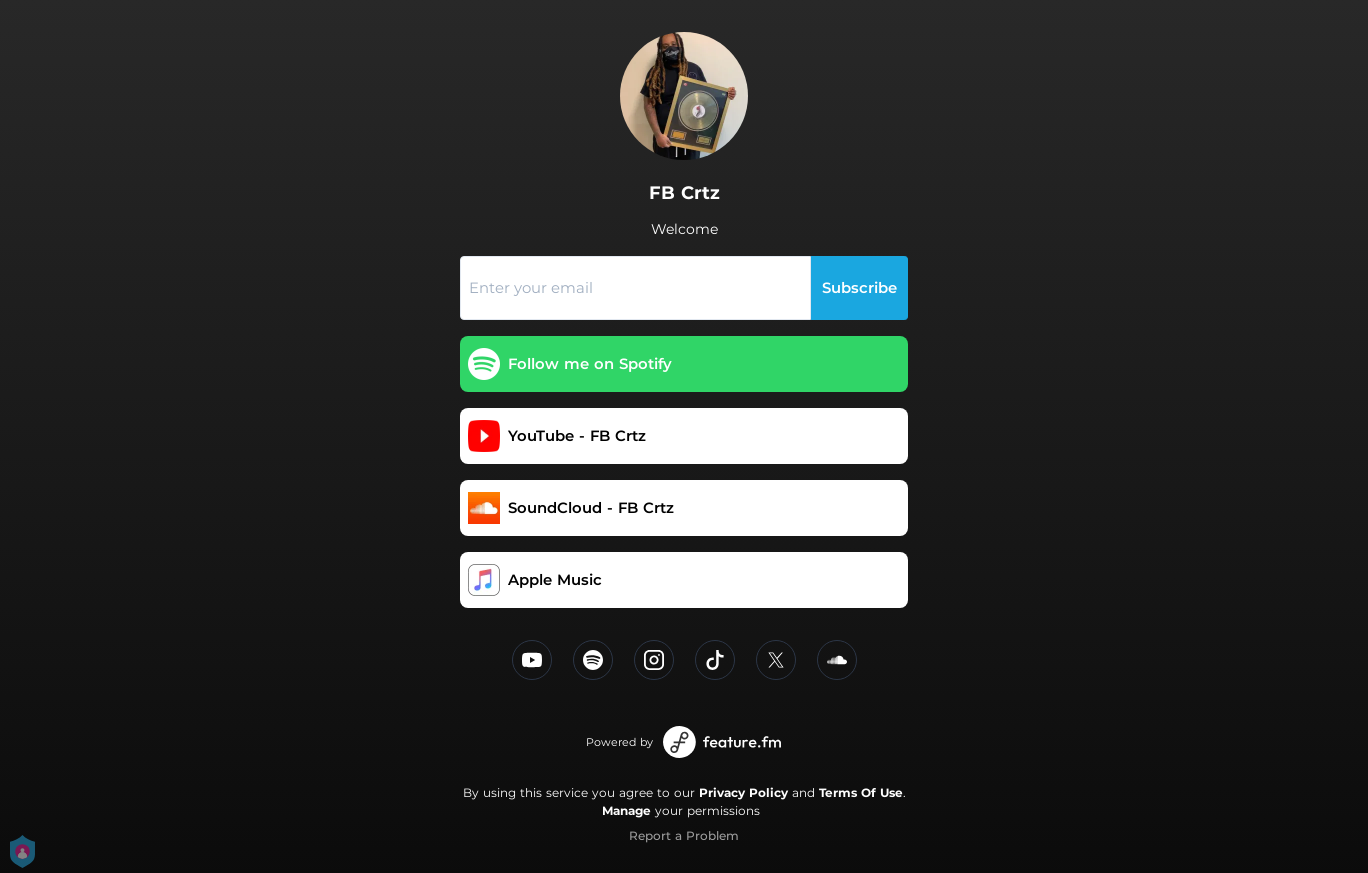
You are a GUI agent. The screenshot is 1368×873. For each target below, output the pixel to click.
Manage (626, 810)
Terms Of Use (861, 792)
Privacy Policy (743, 792)
